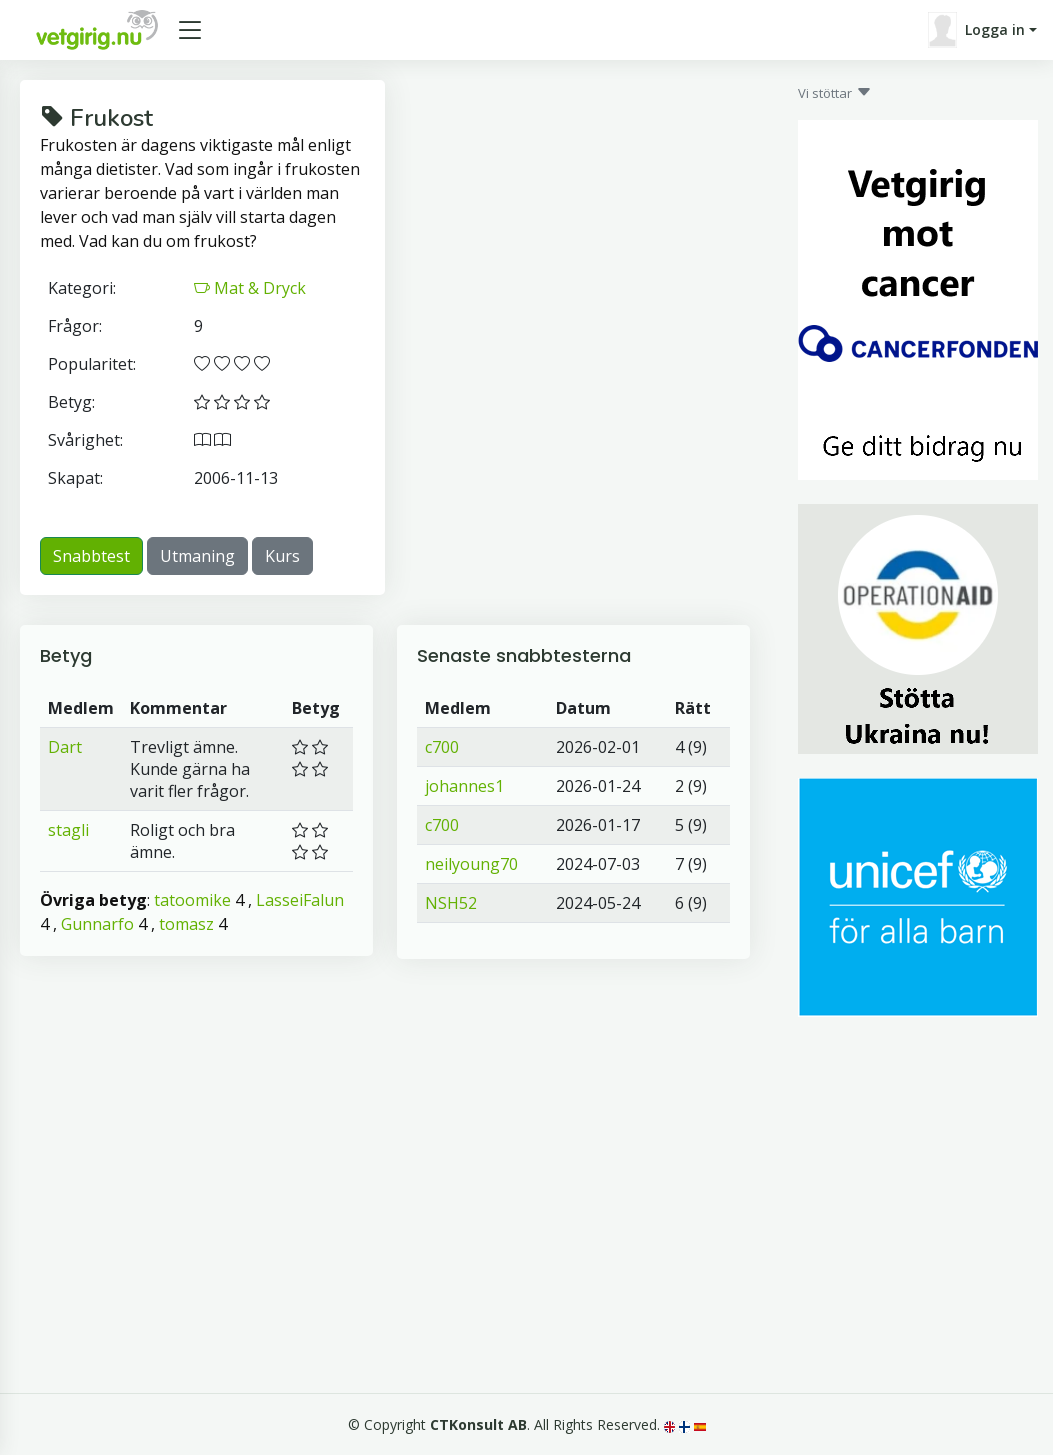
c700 (442, 747)
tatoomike (192, 900)
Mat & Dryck (250, 288)
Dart (65, 747)
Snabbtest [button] (91, 556)
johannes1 (464, 786)
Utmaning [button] (197, 556)
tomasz (186, 924)
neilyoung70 (471, 864)
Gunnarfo (97, 924)
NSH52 (451, 903)
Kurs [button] (282, 556)
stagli (68, 830)
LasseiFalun (300, 900)
